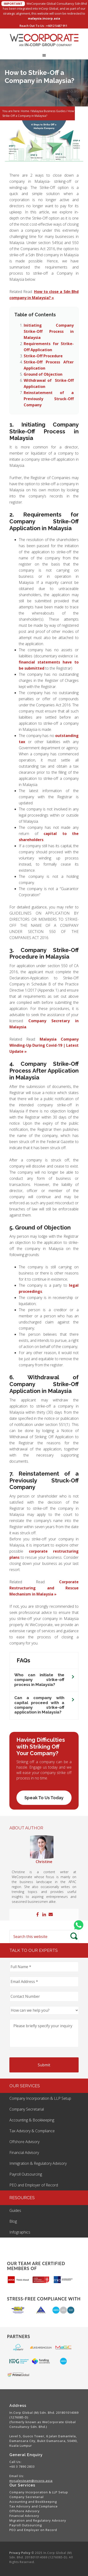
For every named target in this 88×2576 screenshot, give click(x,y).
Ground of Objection (43, 374)
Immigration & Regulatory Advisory (38, 2163)
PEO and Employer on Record (33, 2530)
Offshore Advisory (24, 2141)
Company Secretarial (26, 2109)
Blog (13, 2221)
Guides (15, 2210)
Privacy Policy (20, 2553)
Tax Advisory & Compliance (32, 2130)
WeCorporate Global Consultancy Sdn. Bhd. (44, 42)
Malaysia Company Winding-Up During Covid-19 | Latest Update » (44, 1045)
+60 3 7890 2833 (22, 2466)
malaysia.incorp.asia (44, 18)
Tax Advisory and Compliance (33, 2506)
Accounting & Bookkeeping (31, 2120)
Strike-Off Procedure (43, 355)
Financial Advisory (24, 2152)
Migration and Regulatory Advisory (37, 2520)
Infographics (19, 2232)
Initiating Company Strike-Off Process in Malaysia (49, 331)
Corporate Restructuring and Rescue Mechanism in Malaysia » (44, 1588)
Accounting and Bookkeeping (33, 2501)
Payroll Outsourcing (25, 2174)
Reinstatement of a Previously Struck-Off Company (49, 398)
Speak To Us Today (44, 1797)
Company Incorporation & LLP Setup (40, 2098)
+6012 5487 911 (56, 26)
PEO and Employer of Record (33, 2185)
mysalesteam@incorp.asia (31, 2480)
